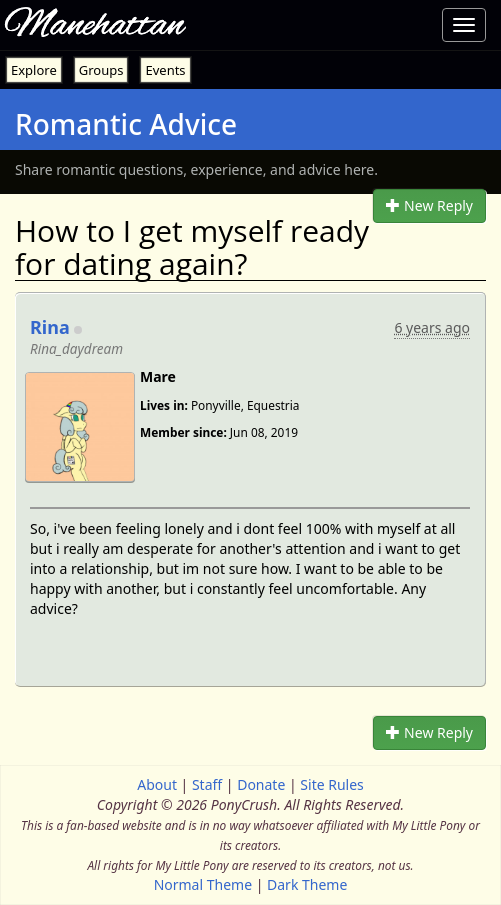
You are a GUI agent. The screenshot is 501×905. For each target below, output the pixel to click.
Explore (34, 70)
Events (165, 70)
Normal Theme (203, 884)
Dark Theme (307, 884)
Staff (207, 784)
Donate (261, 784)
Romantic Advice (126, 124)
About (157, 784)
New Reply (429, 205)
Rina (50, 327)
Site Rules (331, 784)
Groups (101, 70)
